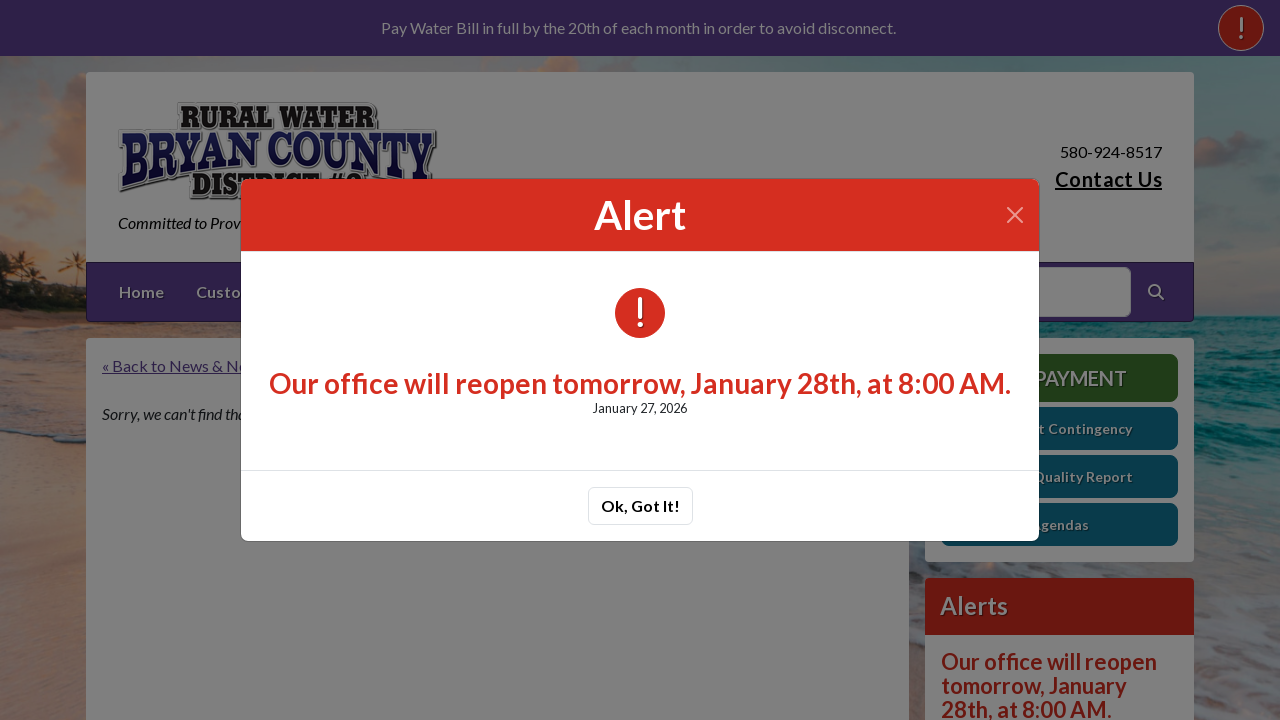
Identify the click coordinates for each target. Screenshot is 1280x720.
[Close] (1015, 215)
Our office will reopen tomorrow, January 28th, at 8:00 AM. (640, 383)
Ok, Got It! (640, 505)
